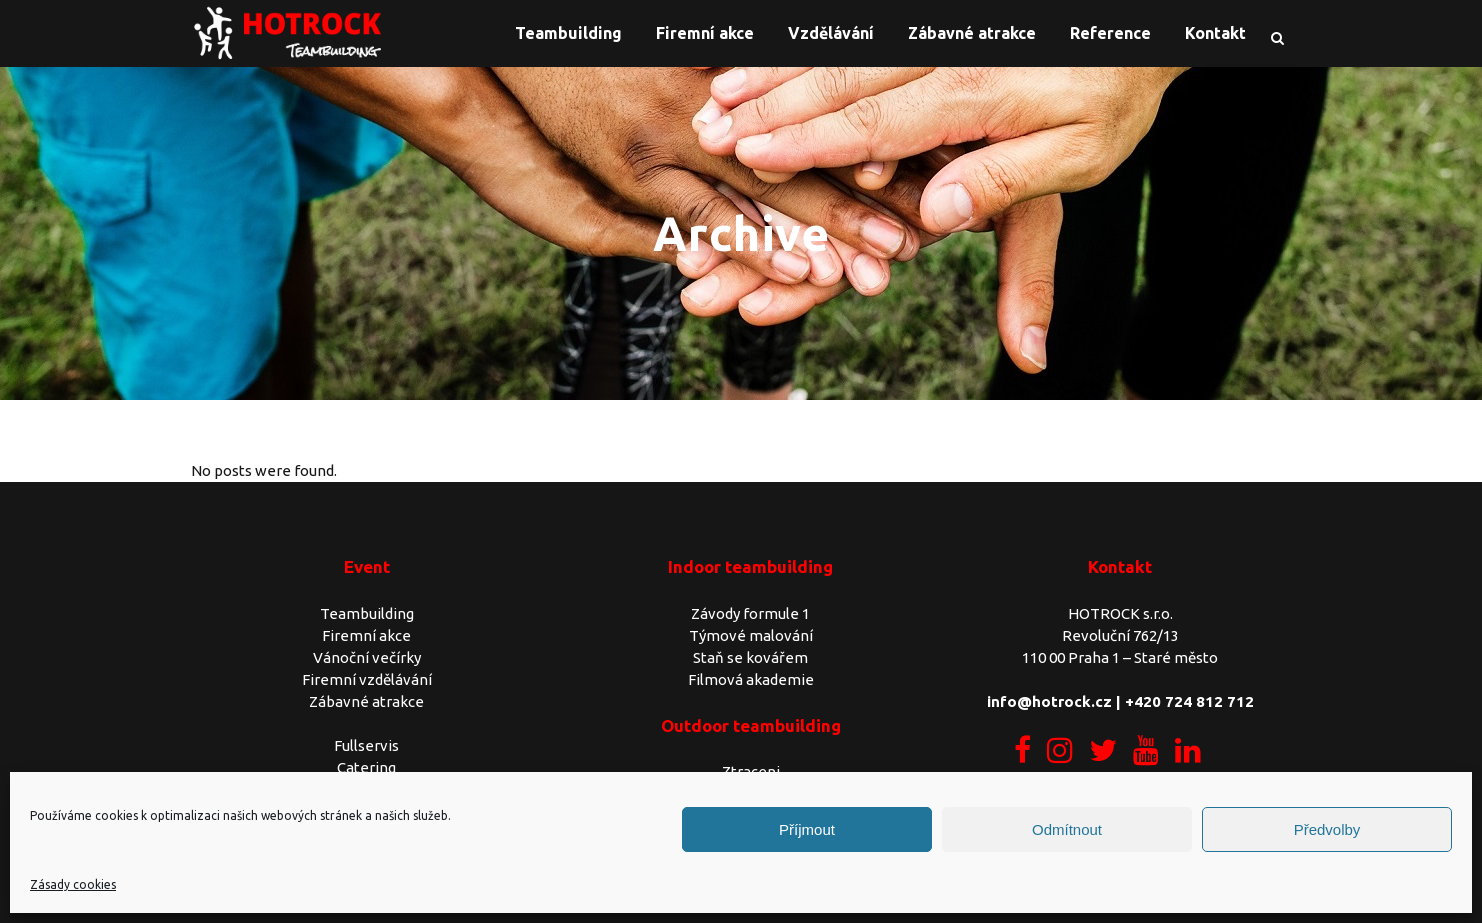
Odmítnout (1067, 829)
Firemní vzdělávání (367, 679)
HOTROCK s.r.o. (1120, 613)
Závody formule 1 (750, 613)
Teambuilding (367, 613)
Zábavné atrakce (366, 701)
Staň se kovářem (750, 657)
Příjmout (807, 829)
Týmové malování (751, 635)
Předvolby (1327, 829)
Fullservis (366, 745)
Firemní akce (366, 635)
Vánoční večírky (367, 657)
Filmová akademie (751, 679)
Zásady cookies (73, 884)
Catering (366, 767)
